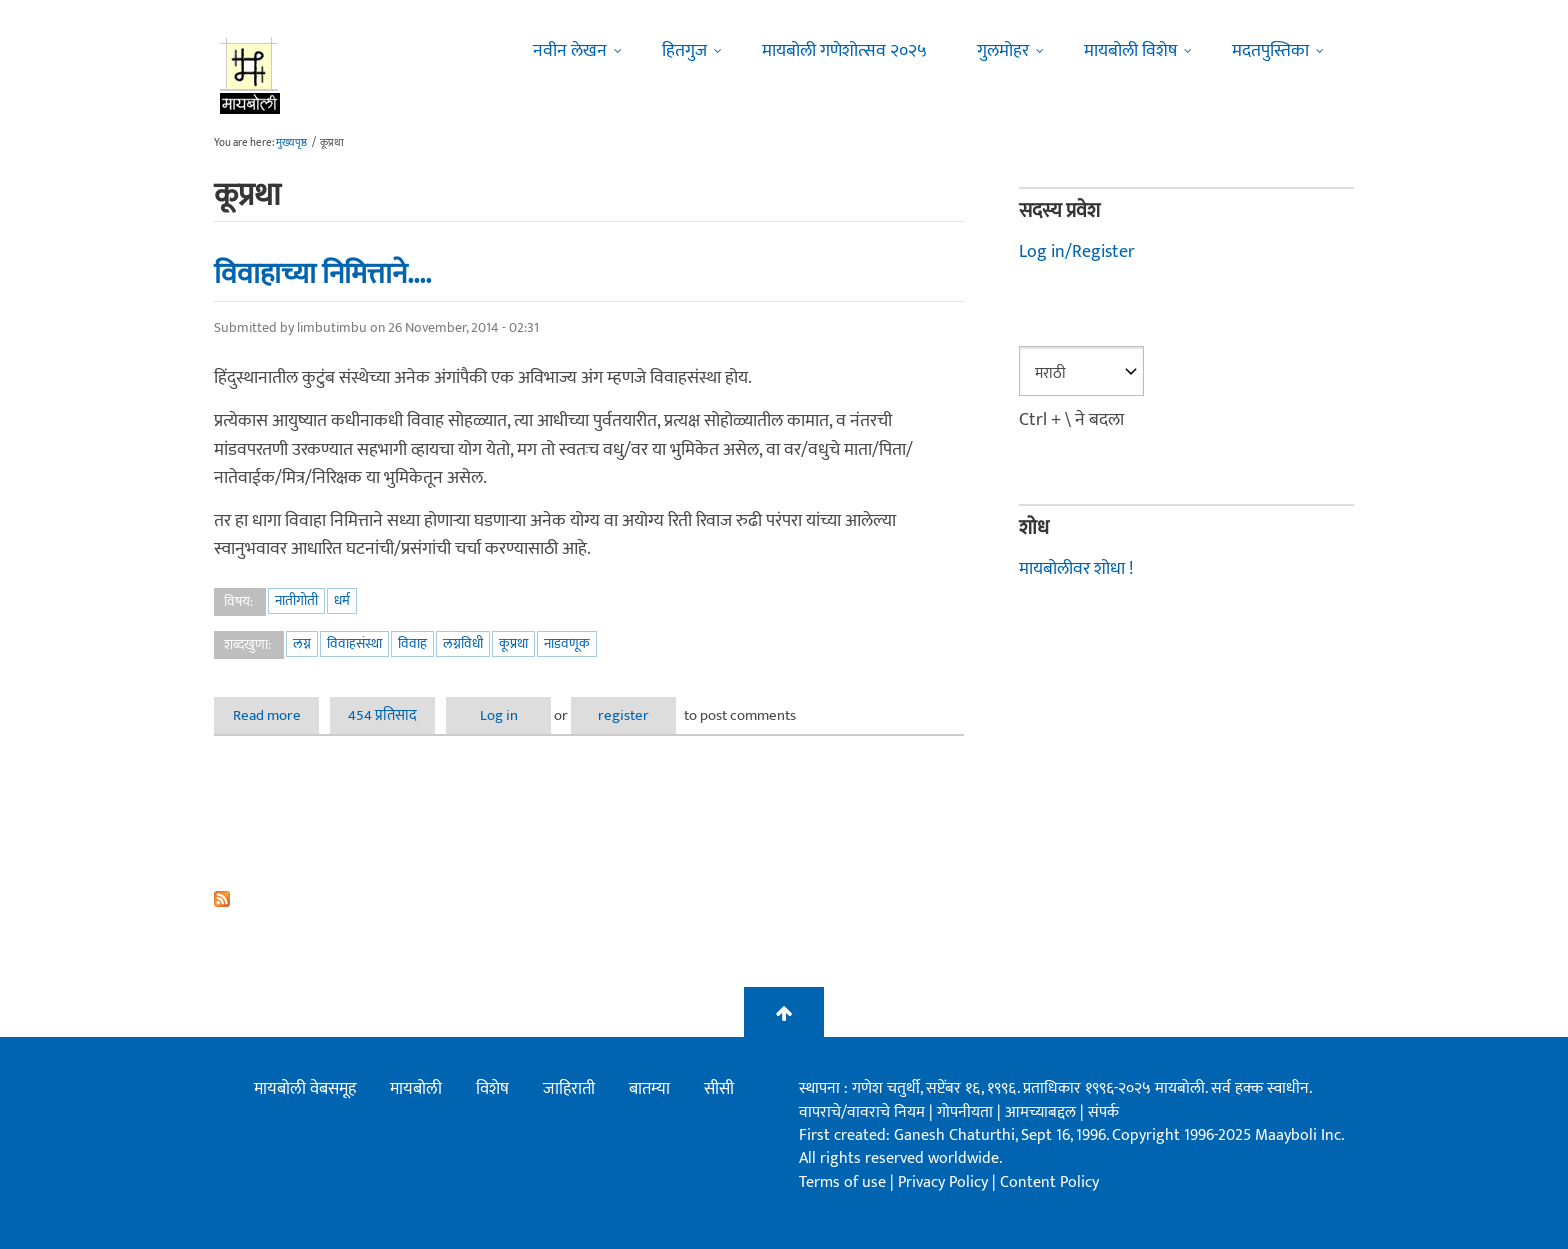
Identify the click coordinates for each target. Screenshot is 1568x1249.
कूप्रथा (513, 643)
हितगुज (684, 51)
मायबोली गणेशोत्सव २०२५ (844, 51)
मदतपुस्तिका (1270, 51)
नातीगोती (296, 600)
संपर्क (1103, 1112)
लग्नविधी (463, 643)
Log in (499, 715)
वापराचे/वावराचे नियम (862, 1112)
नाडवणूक (567, 643)
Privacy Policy (945, 1182)
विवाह (412, 643)
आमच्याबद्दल (1042, 1112)
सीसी (719, 1089)
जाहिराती (569, 1089)
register (623, 715)
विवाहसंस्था (354, 643)
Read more (276, 715)
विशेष (492, 1089)
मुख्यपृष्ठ (291, 143)
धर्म (342, 600)
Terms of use (842, 1182)
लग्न (302, 643)
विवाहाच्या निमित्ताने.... (322, 274)
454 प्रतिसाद (382, 715)
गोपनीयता (967, 1112)
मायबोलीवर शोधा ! (1076, 569)
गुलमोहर (1003, 51)
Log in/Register (1077, 252)
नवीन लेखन (570, 51)
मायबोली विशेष (1130, 51)
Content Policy (1049, 1182)
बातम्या (649, 1089)
